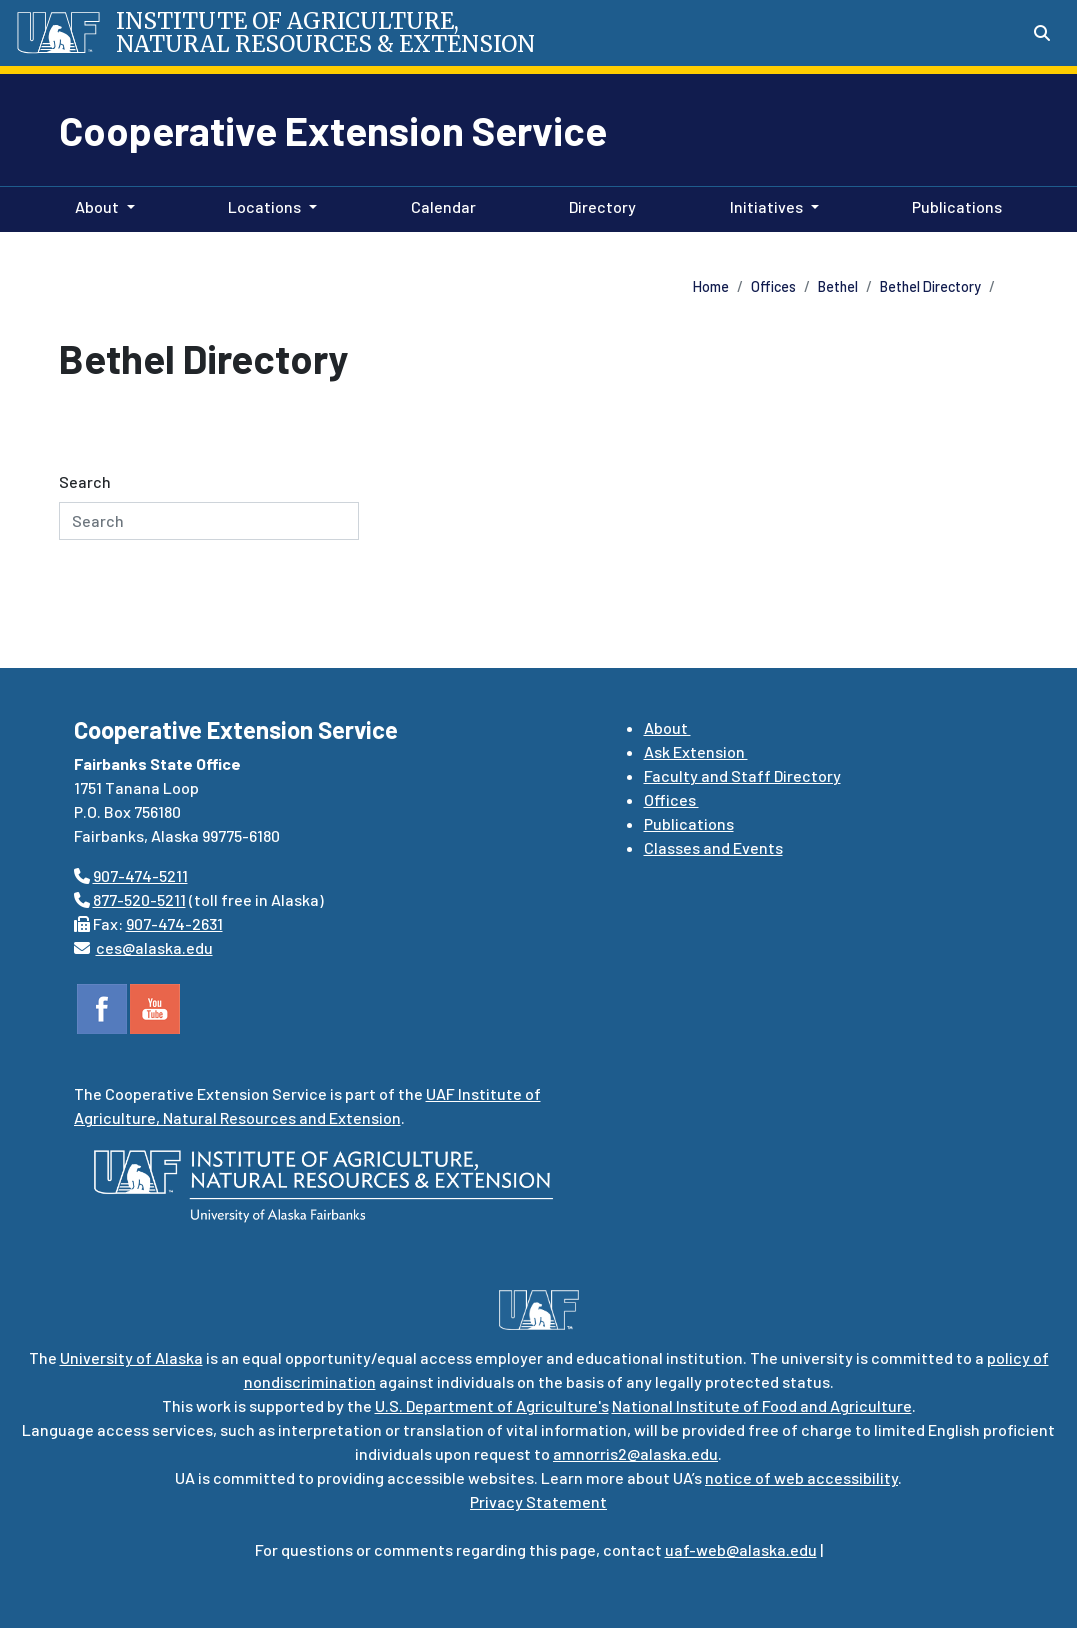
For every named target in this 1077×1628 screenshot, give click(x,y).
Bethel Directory (930, 286)
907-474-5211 (140, 875)
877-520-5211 (139, 899)
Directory (598, 205)
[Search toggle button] (1042, 33)
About (667, 727)
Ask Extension (696, 751)
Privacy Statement (538, 1501)
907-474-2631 (174, 923)
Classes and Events (713, 847)
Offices (773, 286)
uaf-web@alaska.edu (741, 1549)
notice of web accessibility (801, 1477)
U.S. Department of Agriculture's (492, 1405)
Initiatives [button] (766, 206)
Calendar (439, 205)
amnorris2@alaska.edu (635, 1453)
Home (711, 286)
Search (85, 481)
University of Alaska (131, 1357)
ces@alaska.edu (154, 947)
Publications (953, 205)
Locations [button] (264, 206)
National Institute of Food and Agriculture (762, 1405)
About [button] (97, 206)
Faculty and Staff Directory (742, 775)
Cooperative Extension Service (333, 130)
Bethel (838, 286)
